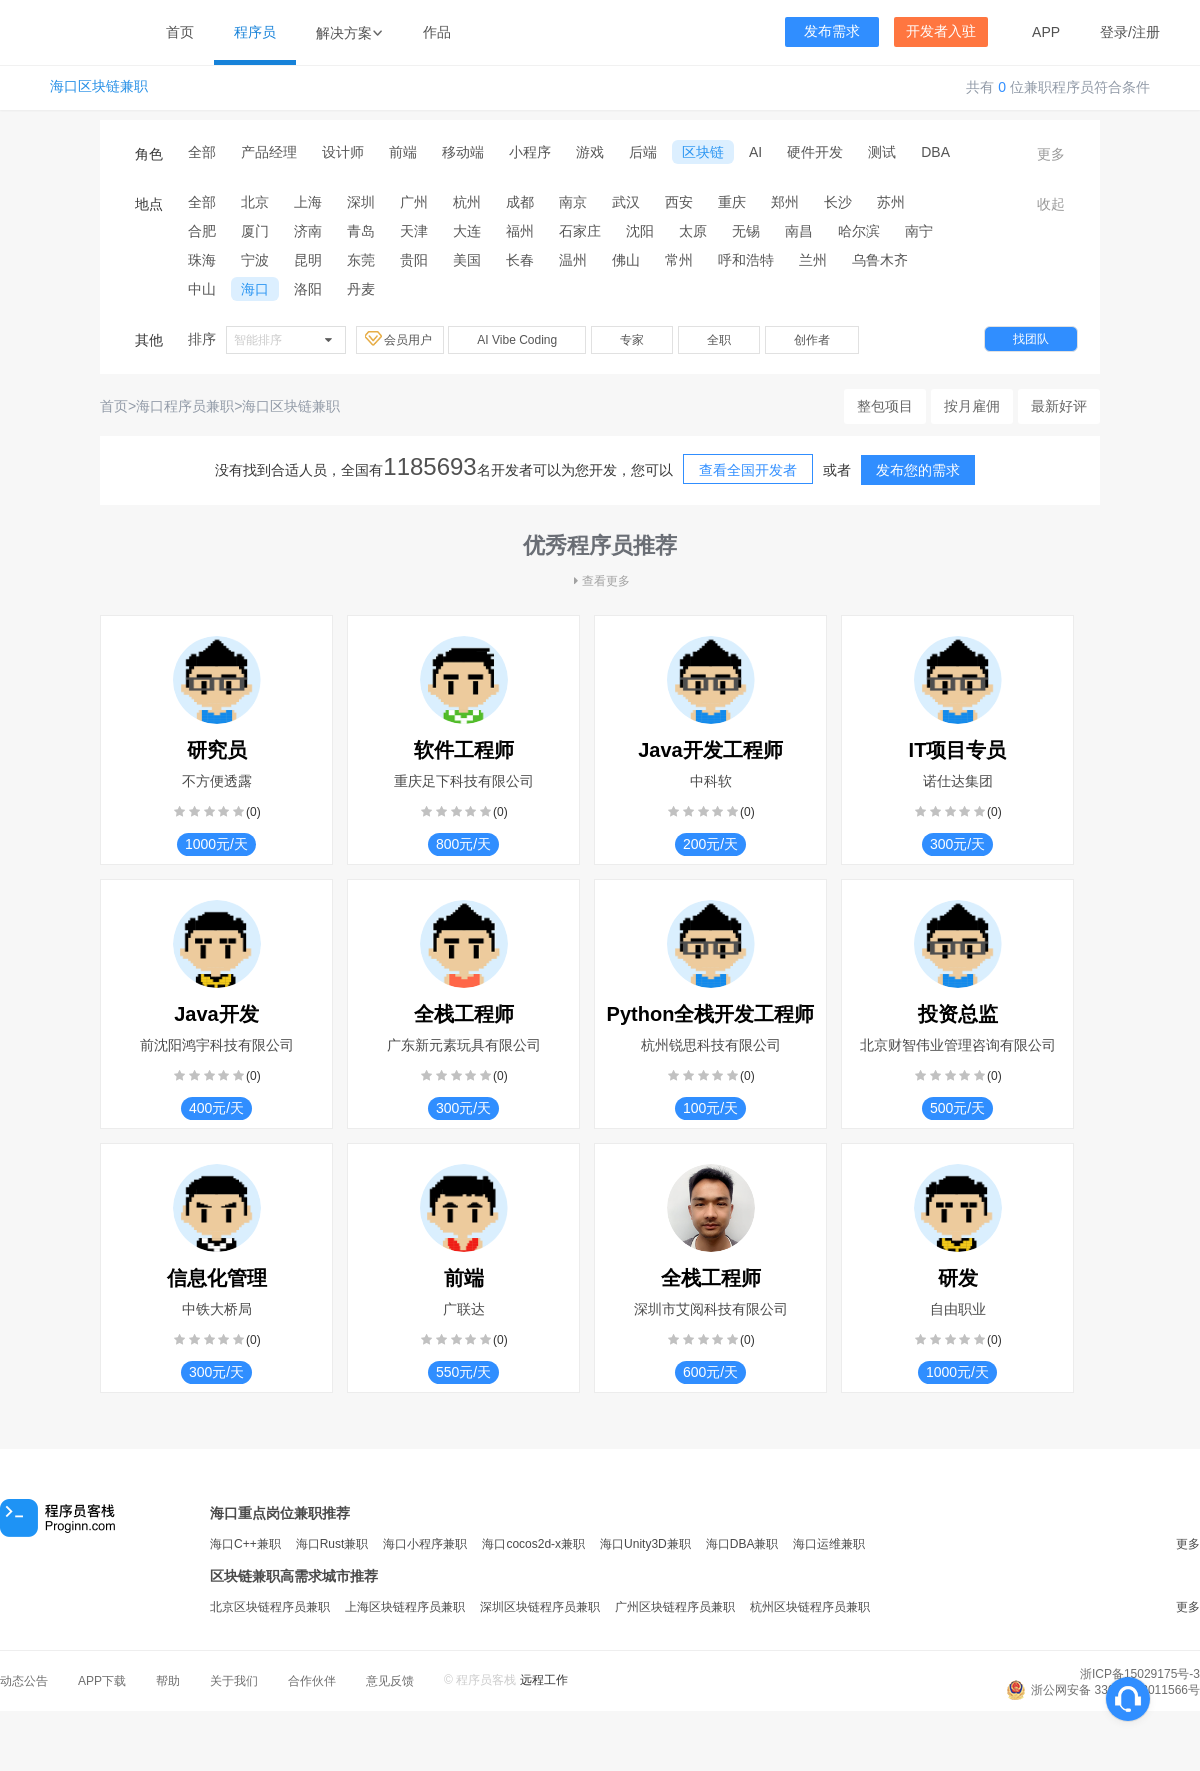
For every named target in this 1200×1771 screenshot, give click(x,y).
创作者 (812, 340)
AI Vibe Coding (517, 340)
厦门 (255, 231)
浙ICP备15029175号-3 (1140, 1674)
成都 (520, 202)
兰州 (813, 260)
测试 (882, 152)
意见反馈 (390, 1681)
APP (1046, 32)
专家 (632, 340)
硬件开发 (815, 152)
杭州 (467, 202)
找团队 (1031, 339)
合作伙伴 (312, 1681)
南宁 (919, 231)
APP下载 (102, 1681)
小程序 (530, 152)
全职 (719, 340)
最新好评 (1059, 406)
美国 (467, 260)
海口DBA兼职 (742, 1544)
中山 (202, 289)
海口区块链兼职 (99, 86)
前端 (403, 152)
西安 (679, 202)
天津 (414, 231)
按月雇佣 (972, 406)
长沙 (838, 202)
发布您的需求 (918, 470)
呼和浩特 (746, 260)
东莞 (361, 260)
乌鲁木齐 (880, 260)
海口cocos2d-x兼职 (533, 1544)
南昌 (799, 231)
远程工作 (544, 1680)
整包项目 (885, 406)
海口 (255, 289)
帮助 (168, 1681)
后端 (643, 152)
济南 (308, 231)
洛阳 (308, 289)
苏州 (891, 202)
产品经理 (269, 152)
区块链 (703, 152)
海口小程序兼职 (425, 1544)
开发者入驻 (941, 31)
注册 (1146, 32)
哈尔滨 (859, 231)
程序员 (255, 32)
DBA (935, 152)
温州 (573, 260)
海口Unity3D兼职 (645, 1544)
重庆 (732, 202)
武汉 (626, 202)
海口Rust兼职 (332, 1544)
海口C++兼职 (245, 1544)
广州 (414, 202)
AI (755, 152)
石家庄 (580, 231)
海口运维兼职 (829, 1544)
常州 (679, 260)
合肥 (202, 231)
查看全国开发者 (748, 470)
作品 (437, 32)
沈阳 (640, 231)
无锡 (746, 231)
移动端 (463, 152)
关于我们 (234, 1681)
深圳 (361, 202)
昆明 (308, 260)
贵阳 (414, 260)
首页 (180, 32)
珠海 (202, 260)
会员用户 (400, 339)
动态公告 (24, 1681)
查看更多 (600, 581)
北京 (255, 202)
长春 (520, 260)
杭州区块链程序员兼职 (810, 1607)
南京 (573, 202)
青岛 (361, 231)
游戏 (590, 152)
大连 (467, 231)
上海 (308, 202)
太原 (693, 231)
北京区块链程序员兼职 (270, 1607)
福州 (520, 231)
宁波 (255, 260)
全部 (202, 152)
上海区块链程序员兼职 (405, 1607)
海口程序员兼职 (185, 406)
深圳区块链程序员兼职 (540, 1607)
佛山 (626, 260)
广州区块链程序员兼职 (675, 1607)
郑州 (785, 202)
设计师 (343, 152)
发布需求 (832, 31)
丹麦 (361, 289)
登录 (1114, 32)
